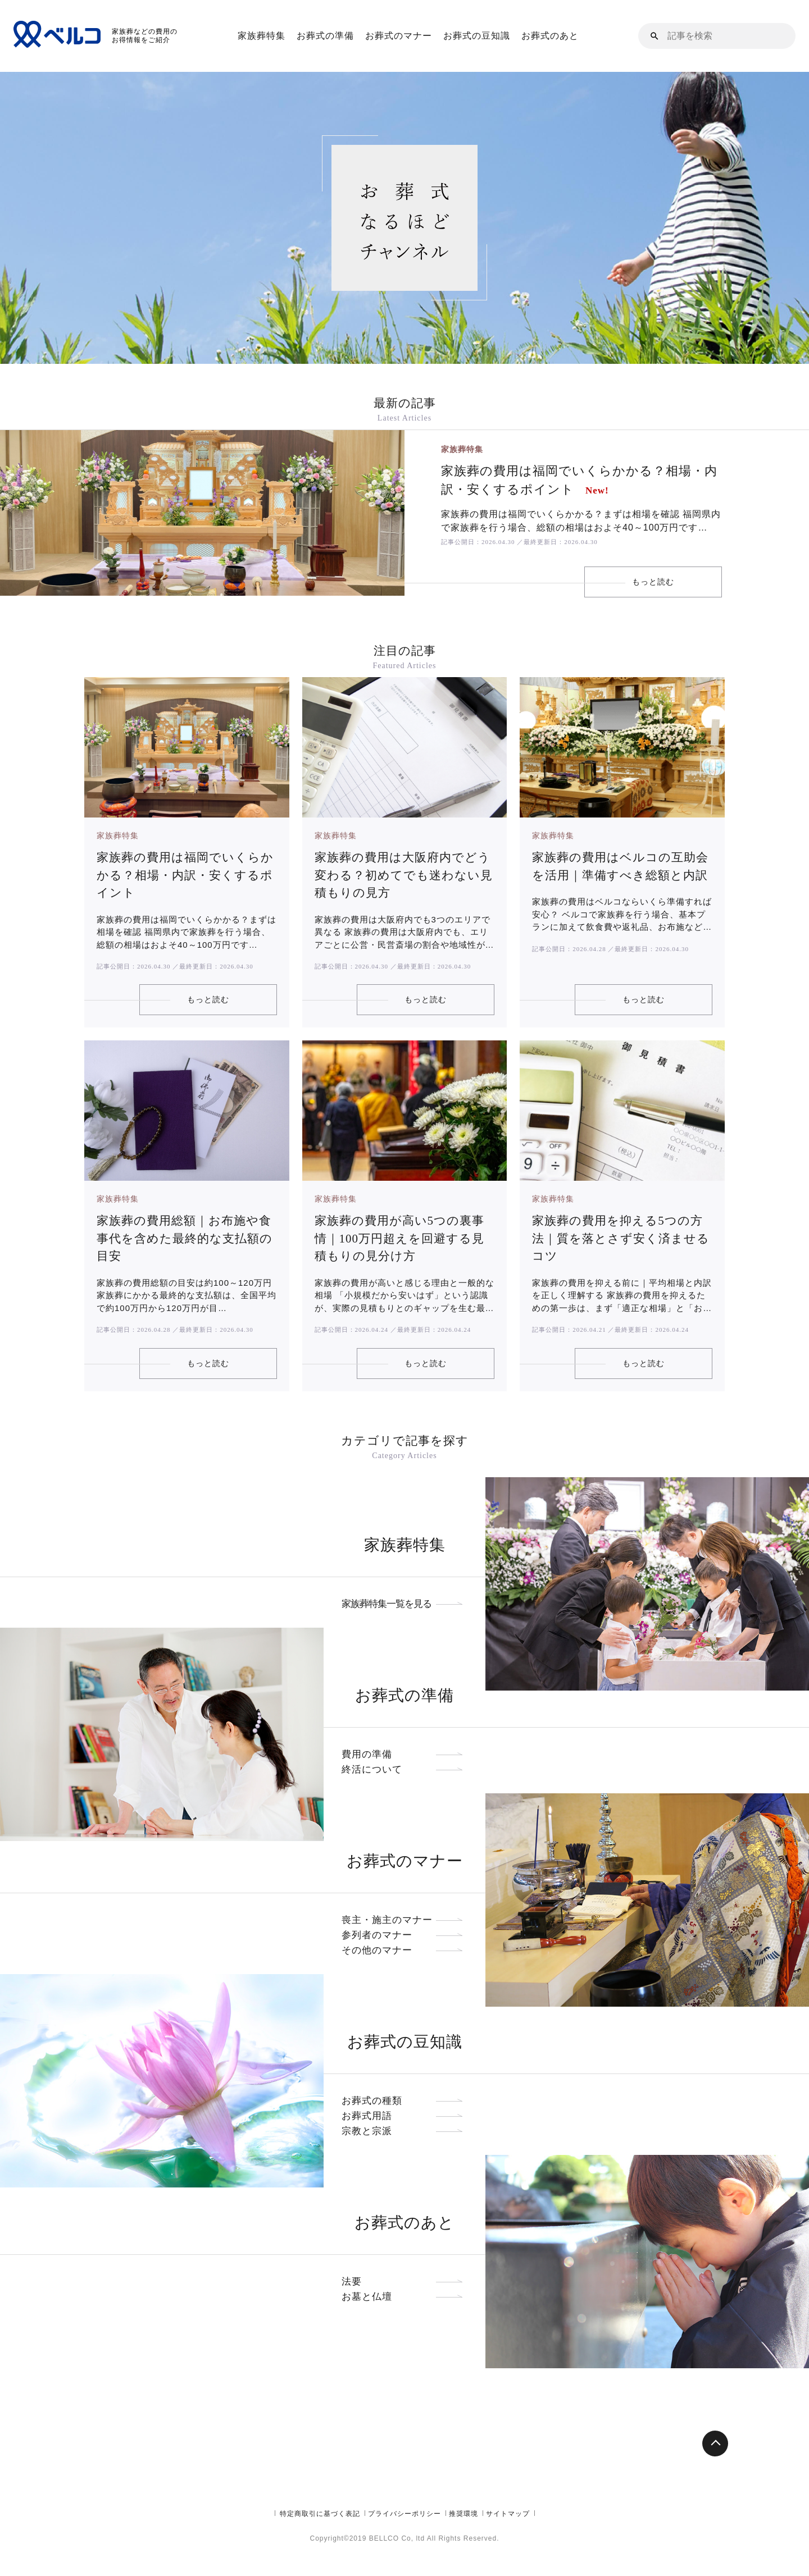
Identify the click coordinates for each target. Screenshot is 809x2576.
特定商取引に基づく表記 (320, 2545)
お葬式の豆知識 (476, 35)
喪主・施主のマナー (404, 1904)
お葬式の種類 (404, 2085)
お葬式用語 (404, 2100)
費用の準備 (404, 1739)
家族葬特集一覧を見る (404, 1588)
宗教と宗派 (404, 2116)
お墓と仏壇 (404, 2281)
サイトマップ (508, 2545)
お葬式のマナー (398, 35)
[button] (654, 35)
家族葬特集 (261, 35)
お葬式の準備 (325, 35)
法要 (404, 2266)
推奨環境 (463, 2545)
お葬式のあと (550, 35)
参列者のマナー (404, 1920)
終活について (404, 1754)
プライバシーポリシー (404, 2545)
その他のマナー (404, 1935)
